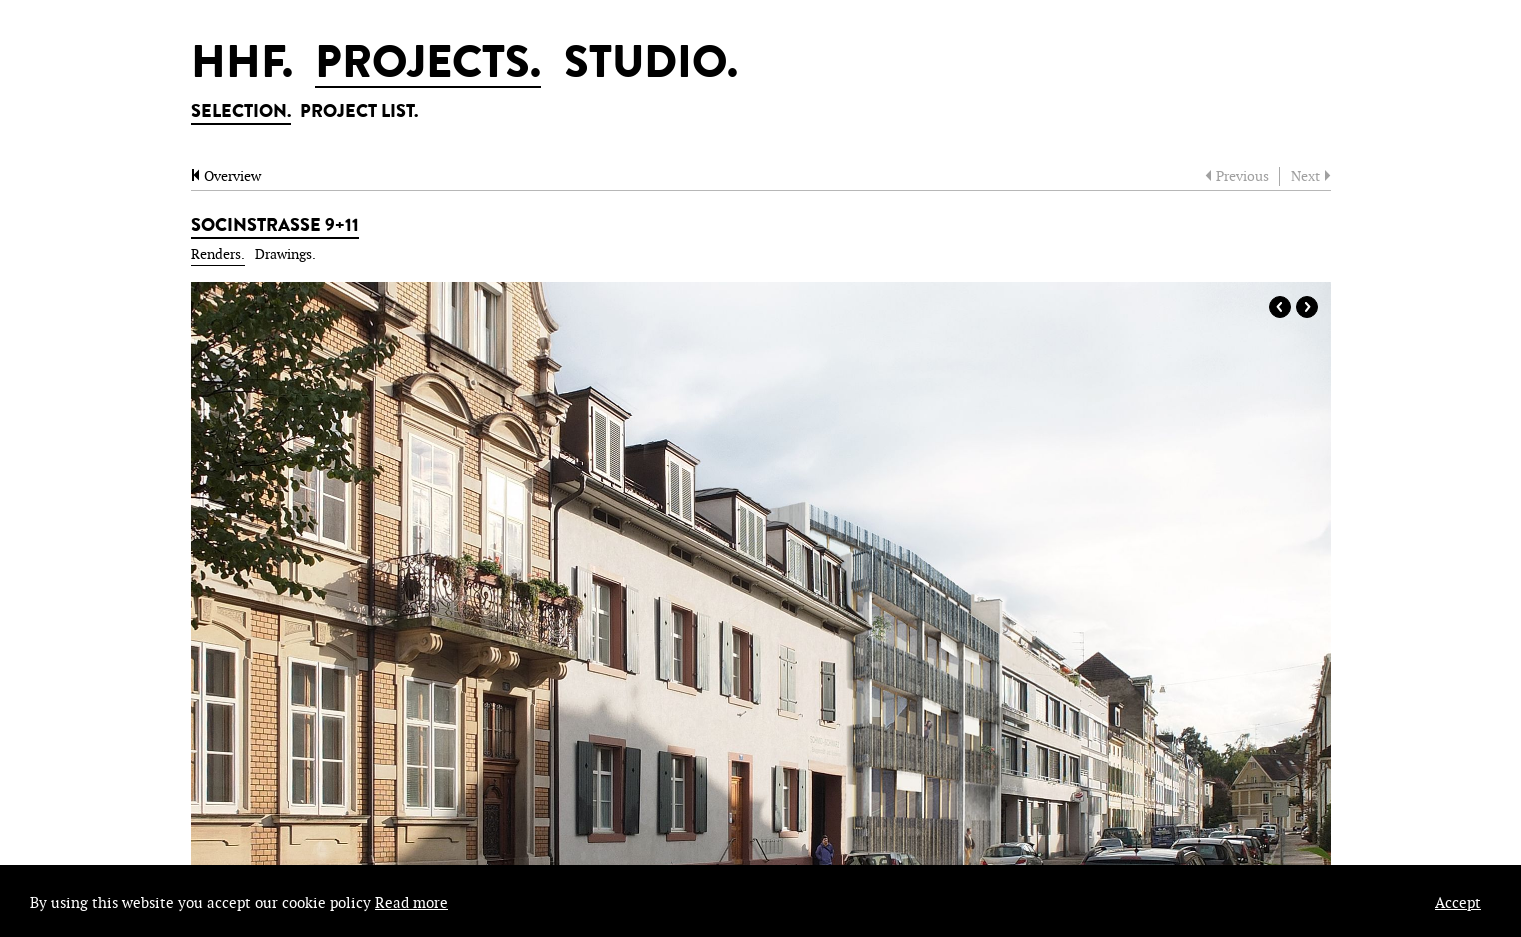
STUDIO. (651, 67)
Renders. (218, 254)
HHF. (242, 67)
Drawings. (285, 254)
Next (1307, 307)
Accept (1458, 903)
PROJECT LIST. (359, 113)
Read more (411, 903)
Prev (1280, 307)
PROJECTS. (428, 67)
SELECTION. (241, 113)
